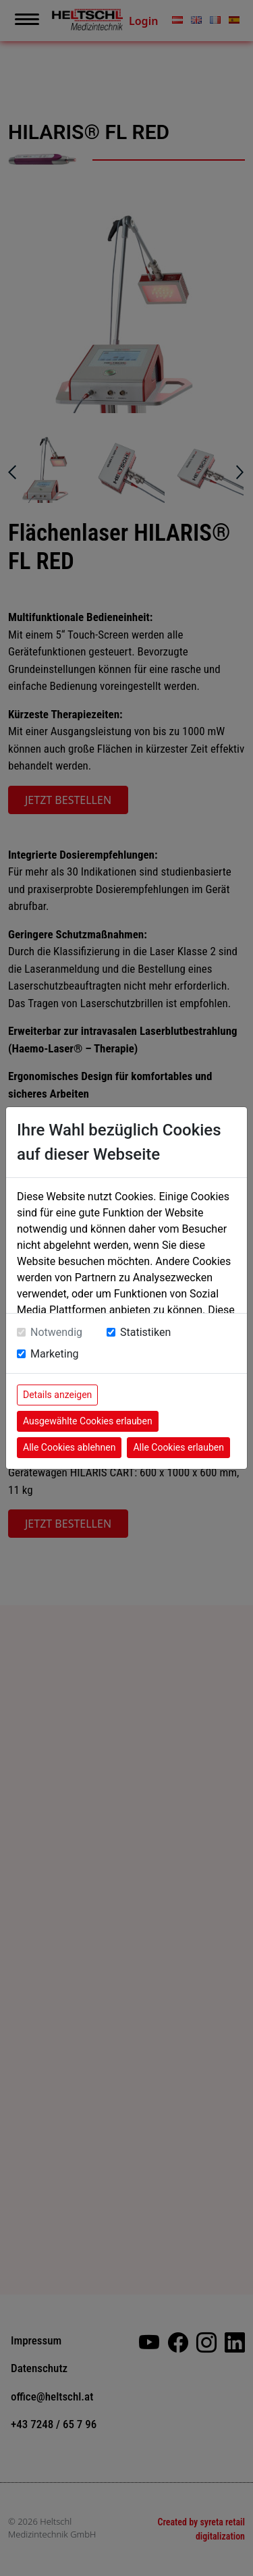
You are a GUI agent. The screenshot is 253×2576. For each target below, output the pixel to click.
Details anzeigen (57, 1394)
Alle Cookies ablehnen (69, 1447)
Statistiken (145, 1332)
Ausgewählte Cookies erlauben (87, 1421)
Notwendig (56, 1332)
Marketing (54, 1353)
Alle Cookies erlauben (178, 1447)
